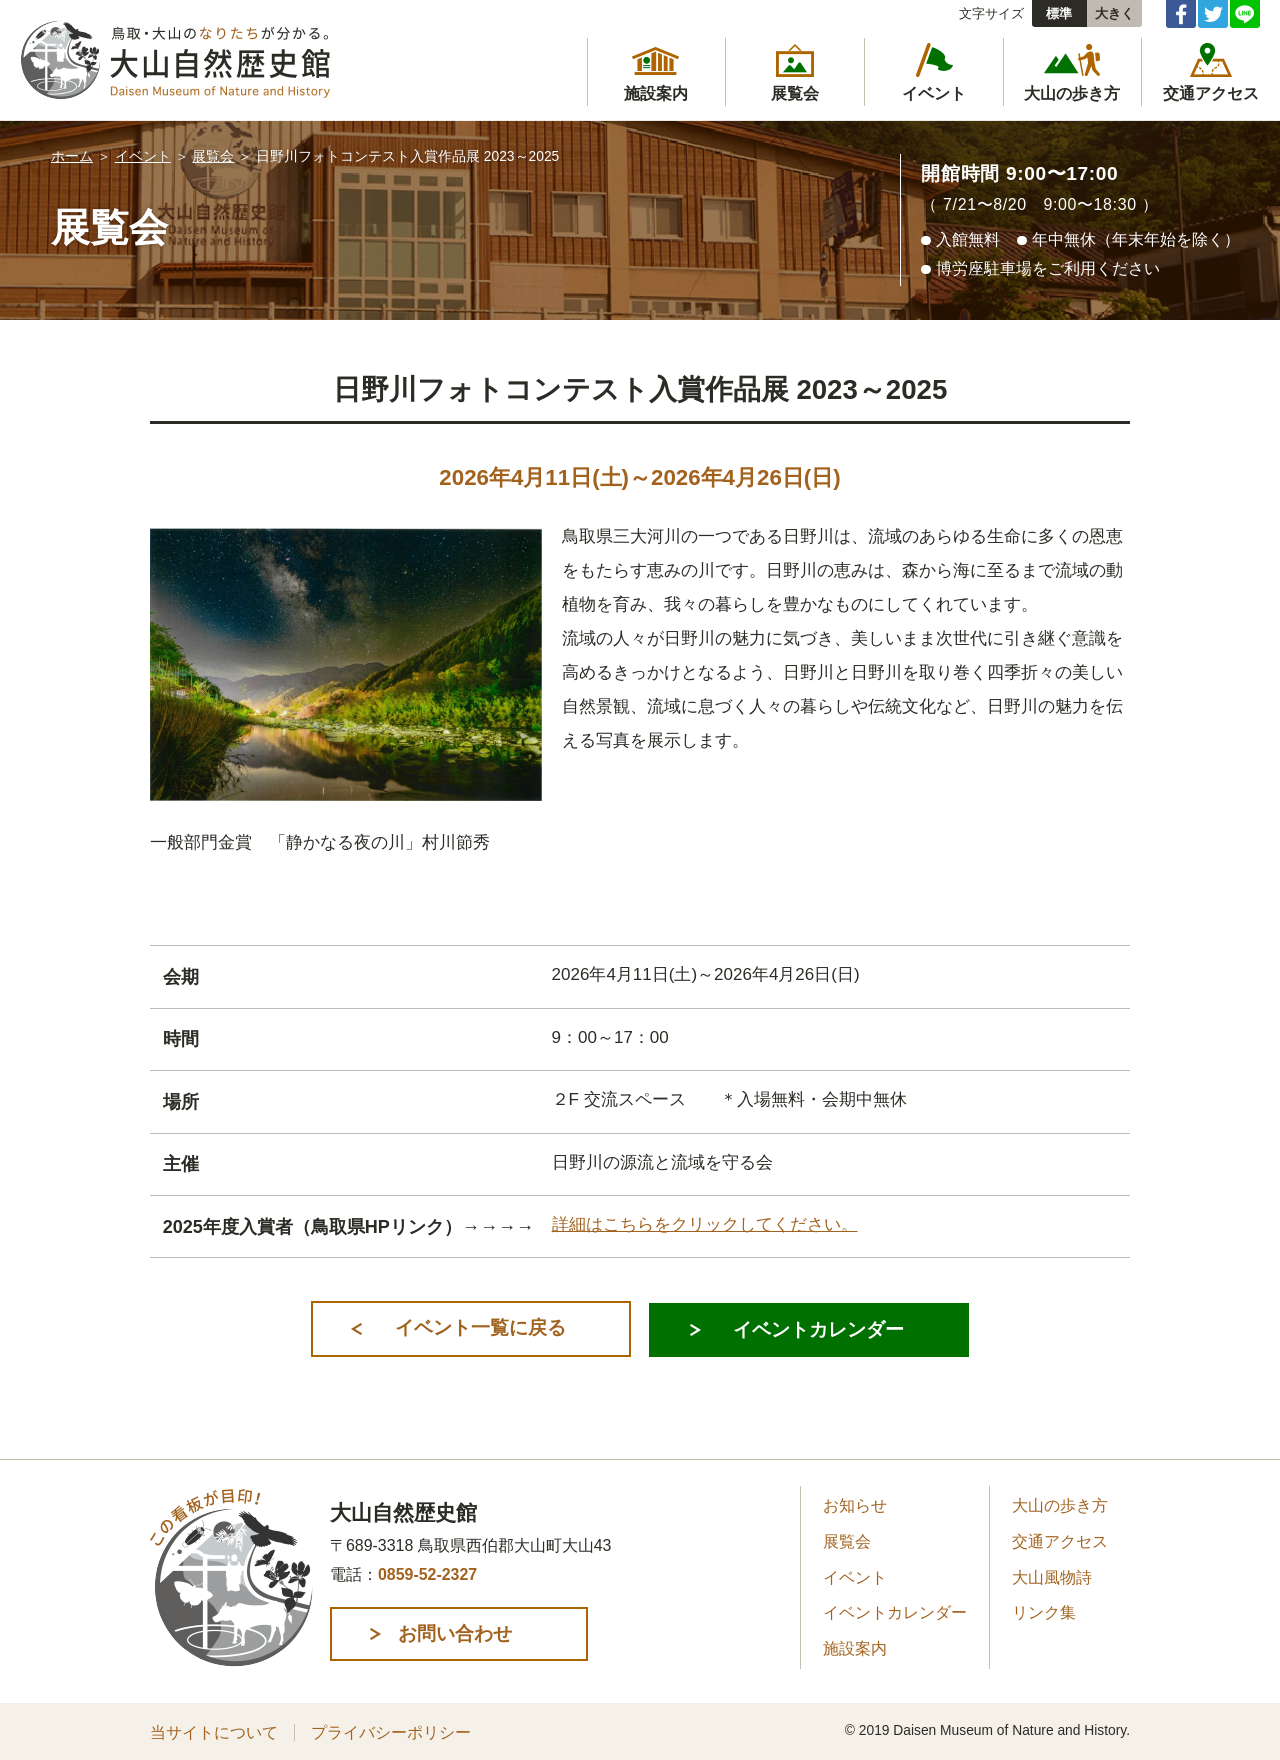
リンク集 (1044, 1612)
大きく (1114, 13)
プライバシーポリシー (391, 1731)
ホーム (72, 156)
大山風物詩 (1052, 1576)
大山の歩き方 (1060, 1505)
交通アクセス (1060, 1540)
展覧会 (213, 156)
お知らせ (855, 1505)
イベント (143, 156)
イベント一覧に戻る (477, 1327)
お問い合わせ (464, 1632)
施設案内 (855, 1647)
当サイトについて (214, 1731)
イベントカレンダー (817, 1327)
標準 (1059, 13)
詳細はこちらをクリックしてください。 (705, 1224)
